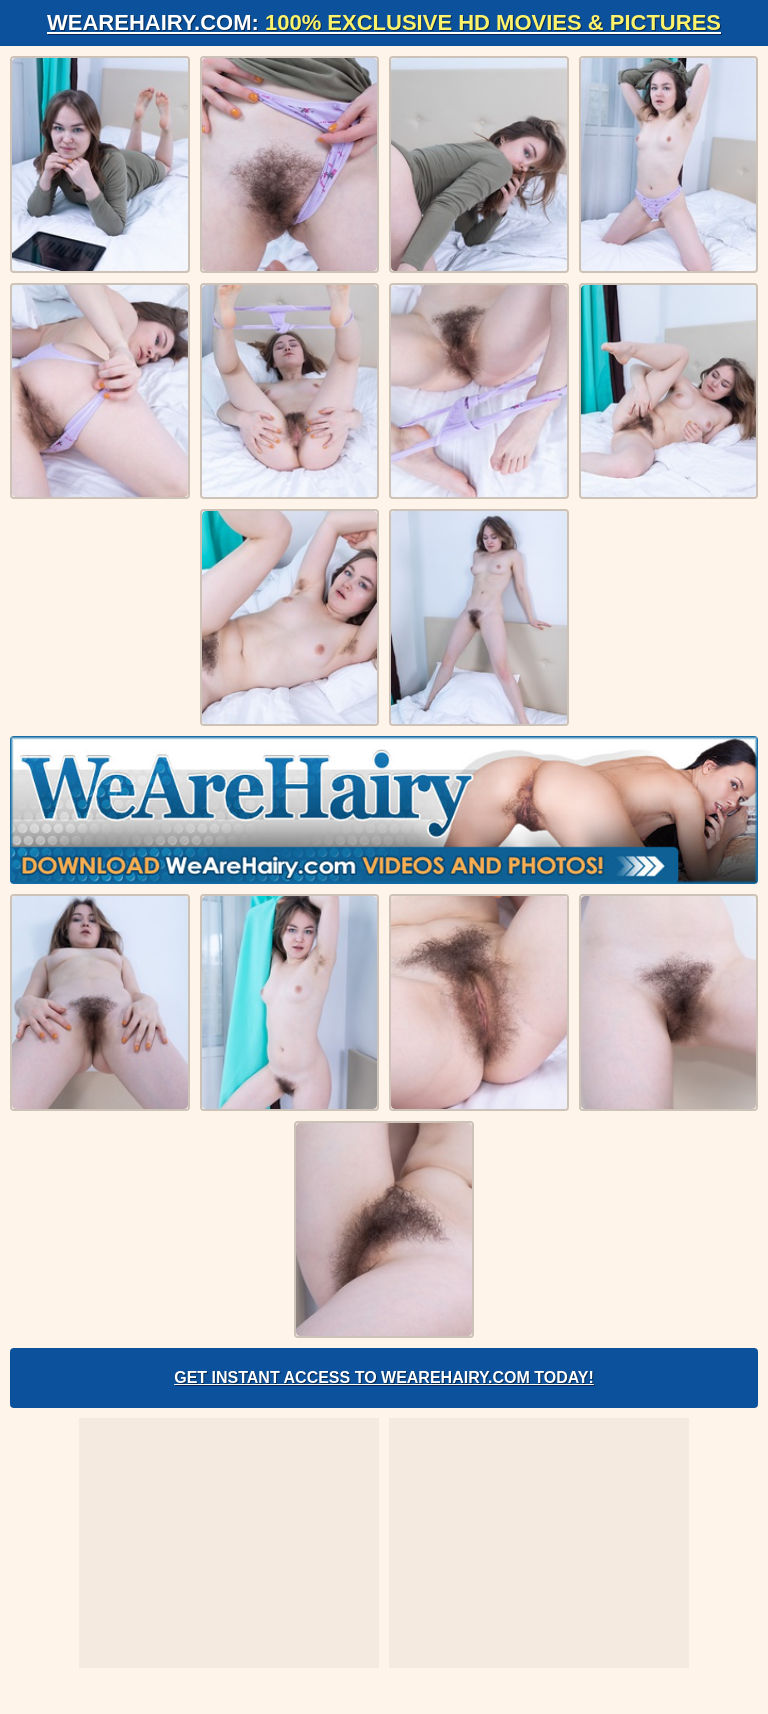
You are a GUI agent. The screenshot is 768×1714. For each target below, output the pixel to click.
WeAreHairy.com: (384, 22)
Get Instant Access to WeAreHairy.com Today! (384, 1377)
